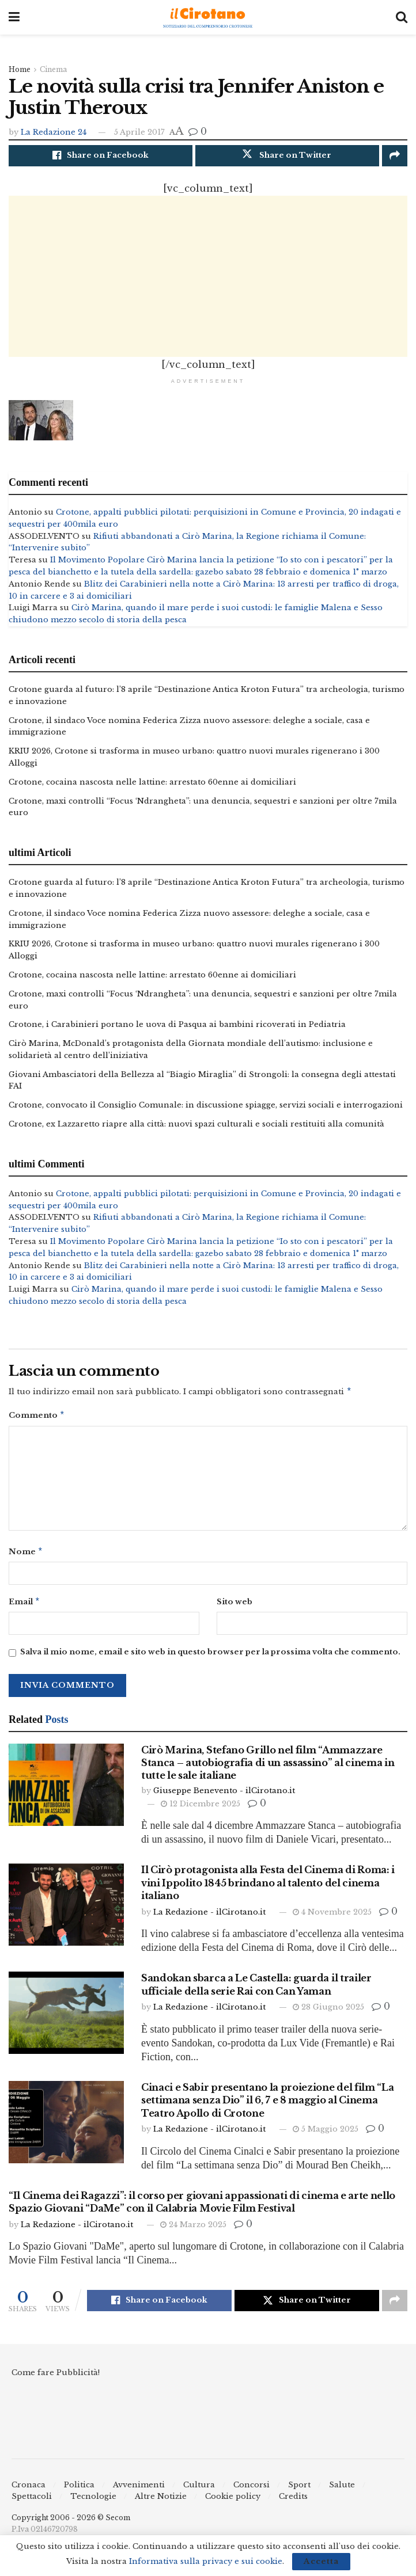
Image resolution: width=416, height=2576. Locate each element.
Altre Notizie (161, 2505)
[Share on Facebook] (100, 156)
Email (24, 1609)
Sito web (234, 1609)
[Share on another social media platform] (394, 156)
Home (20, 69)
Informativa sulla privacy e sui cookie (205, 2561)
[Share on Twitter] (287, 156)
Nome (26, 1558)
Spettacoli (32, 2505)
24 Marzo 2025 (193, 2233)
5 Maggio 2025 (325, 2137)
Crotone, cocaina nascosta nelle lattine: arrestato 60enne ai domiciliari (152, 785)
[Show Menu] (14, 17)
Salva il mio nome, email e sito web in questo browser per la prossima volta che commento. (210, 1660)
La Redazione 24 (53, 132)
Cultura (199, 2493)
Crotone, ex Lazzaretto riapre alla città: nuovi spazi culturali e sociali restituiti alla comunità (196, 1127)
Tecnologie (93, 2505)
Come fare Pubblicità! (56, 2381)
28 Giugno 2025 (328, 2015)
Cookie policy (232, 2505)
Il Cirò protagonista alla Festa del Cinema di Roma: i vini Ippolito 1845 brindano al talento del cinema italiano (268, 1890)
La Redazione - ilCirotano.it (209, 1920)
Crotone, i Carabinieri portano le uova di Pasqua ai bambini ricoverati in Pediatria (177, 1028)
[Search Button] (401, 17)
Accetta (321, 2561)
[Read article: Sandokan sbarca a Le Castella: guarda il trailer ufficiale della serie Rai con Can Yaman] (66, 2021)
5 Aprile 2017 (139, 132)
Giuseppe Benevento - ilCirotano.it (224, 1798)
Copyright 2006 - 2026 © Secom (71, 2526)
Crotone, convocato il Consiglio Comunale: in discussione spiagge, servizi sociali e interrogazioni (206, 1108)
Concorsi (251, 2493)
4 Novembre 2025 (332, 1920)
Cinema (53, 69)
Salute (342, 2493)
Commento (37, 1420)
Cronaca (29, 2493)
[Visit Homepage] (207, 17)
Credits (293, 2505)
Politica (79, 2493)
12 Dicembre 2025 (200, 1812)
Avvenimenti (139, 2493)
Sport (299, 2493)
